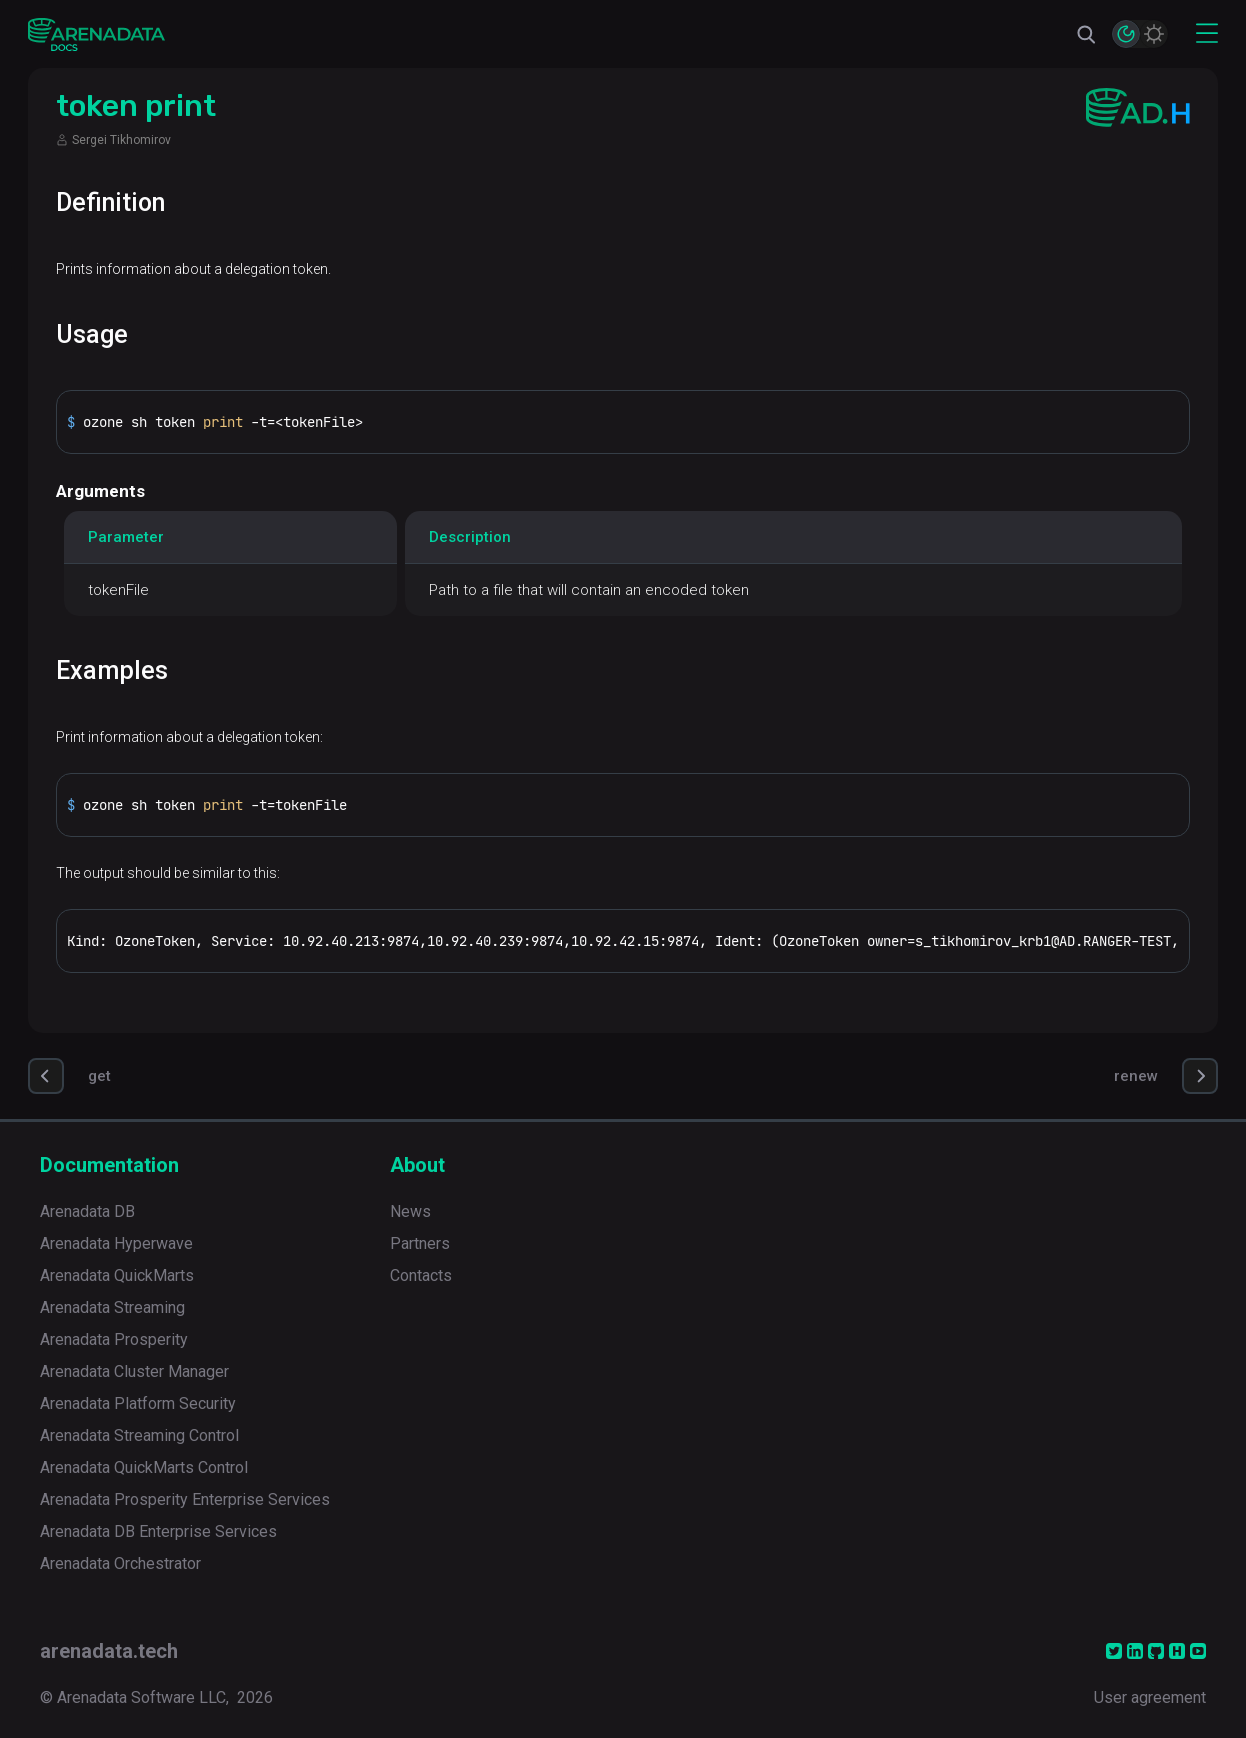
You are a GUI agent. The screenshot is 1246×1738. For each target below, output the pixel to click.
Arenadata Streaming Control (139, 1435)
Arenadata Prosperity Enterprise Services (185, 1499)
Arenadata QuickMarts (117, 1275)
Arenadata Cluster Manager (134, 1371)
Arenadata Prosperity (114, 1339)
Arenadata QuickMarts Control (144, 1467)
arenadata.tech (109, 1651)
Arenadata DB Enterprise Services (158, 1531)
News (410, 1211)
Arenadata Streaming (112, 1307)
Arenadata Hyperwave (116, 1243)
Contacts (421, 1275)
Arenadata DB (87, 1211)
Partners (420, 1243)
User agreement (1150, 1697)
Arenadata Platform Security (138, 1403)
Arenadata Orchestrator (120, 1563)
